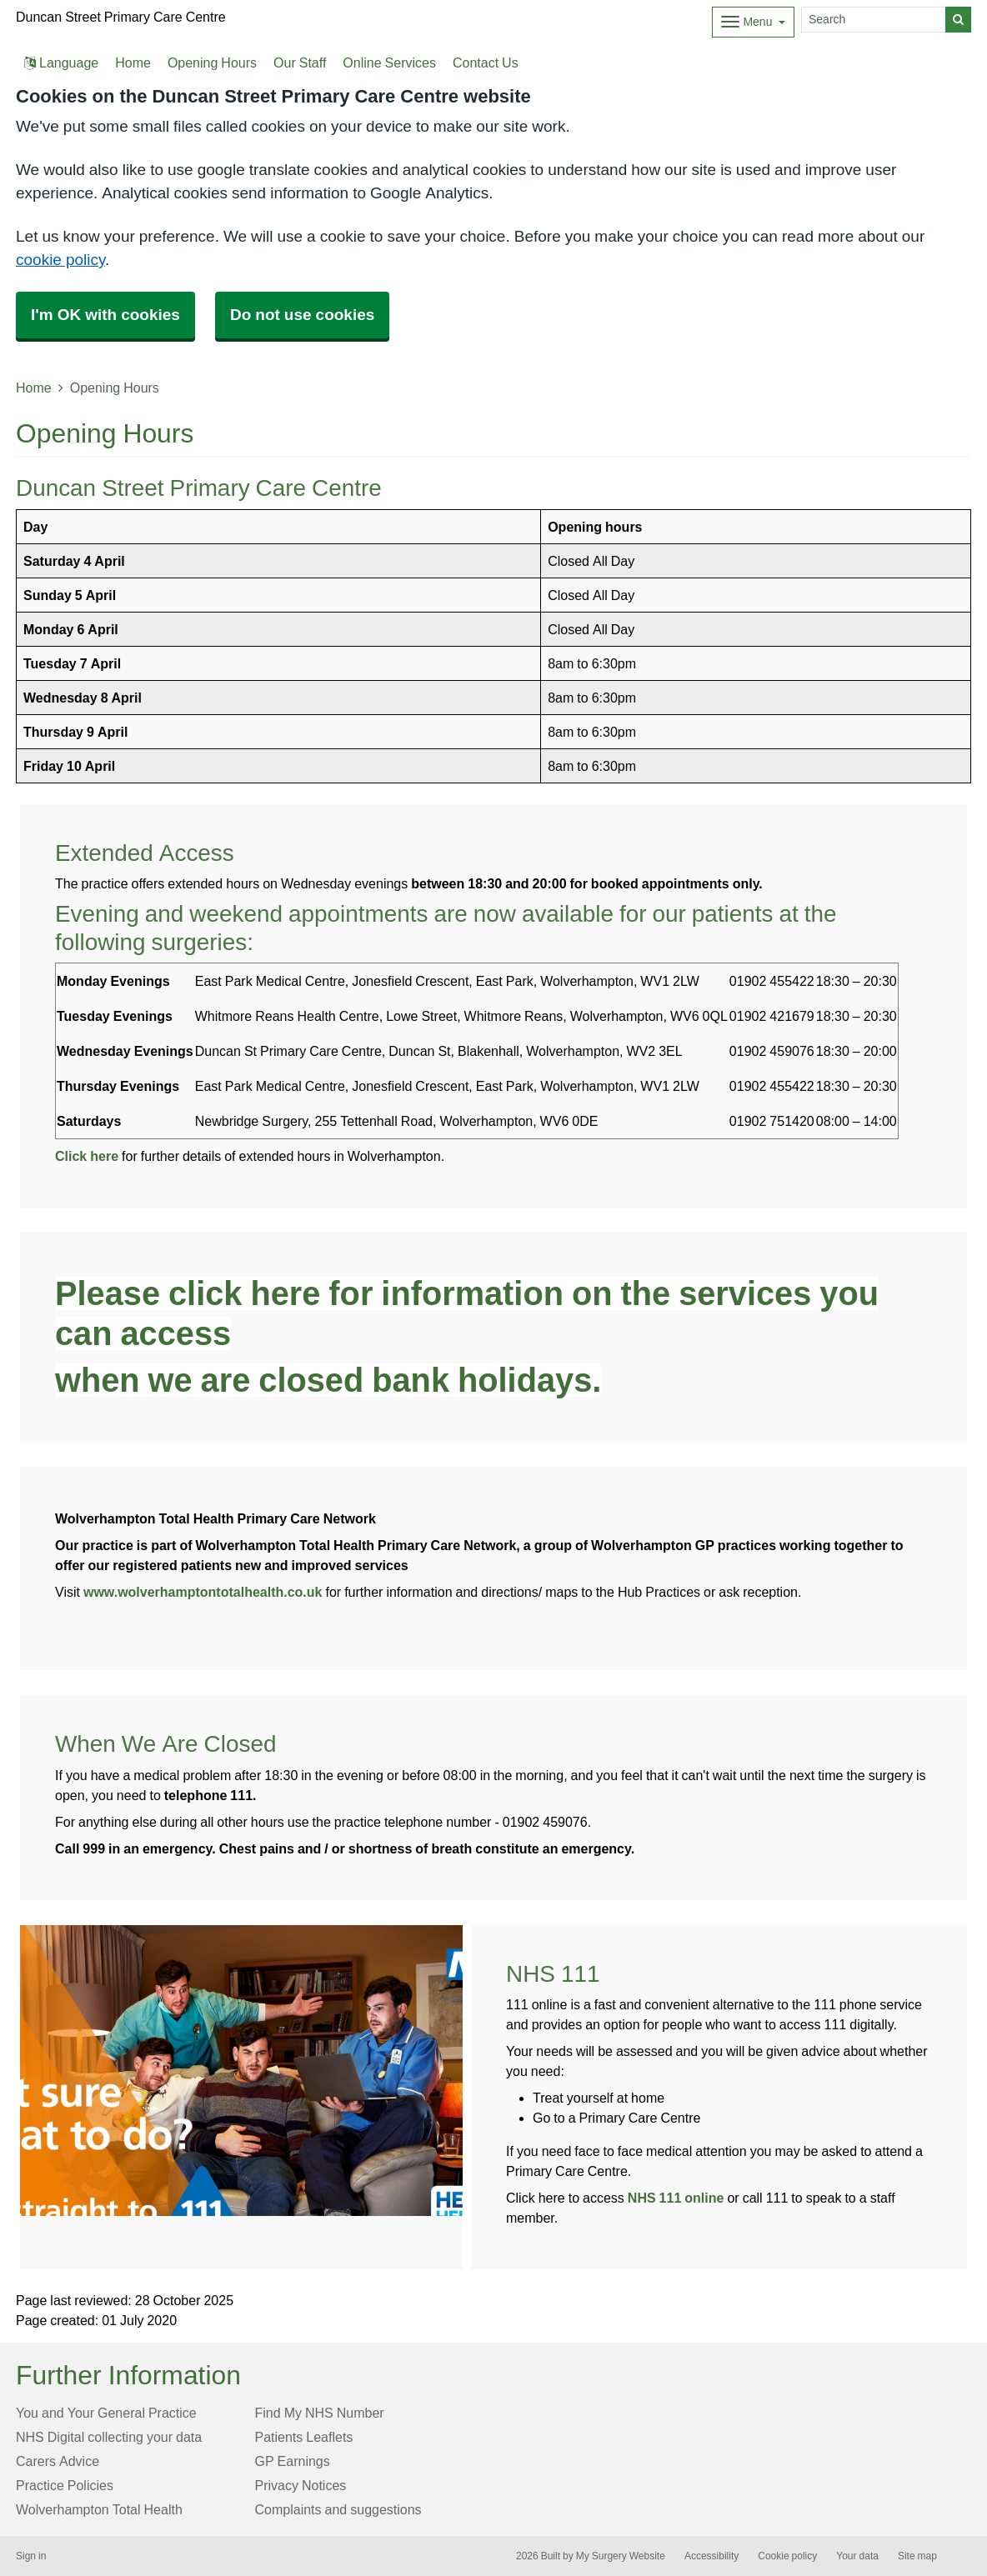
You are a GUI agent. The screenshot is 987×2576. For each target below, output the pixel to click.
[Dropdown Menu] (753, 22)
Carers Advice (57, 2461)
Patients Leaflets (304, 2436)
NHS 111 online (676, 2197)
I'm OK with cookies (105, 315)
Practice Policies (64, 2485)
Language (61, 62)
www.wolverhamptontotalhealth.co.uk (203, 1591)
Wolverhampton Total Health (99, 2509)
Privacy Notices (301, 2485)
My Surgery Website (620, 2556)
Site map (917, 2556)
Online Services (389, 62)
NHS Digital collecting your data (109, 2436)
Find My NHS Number (319, 2412)
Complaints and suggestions (338, 2509)
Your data (857, 2556)
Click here (86, 1156)
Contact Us (486, 62)
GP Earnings (292, 2461)
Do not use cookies (302, 315)
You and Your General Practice (106, 2412)
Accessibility (711, 2556)
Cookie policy (787, 2556)
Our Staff (299, 62)
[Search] (873, 20)
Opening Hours (212, 62)
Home (133, 62)
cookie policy (60, 260)
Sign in (31, 2556)
